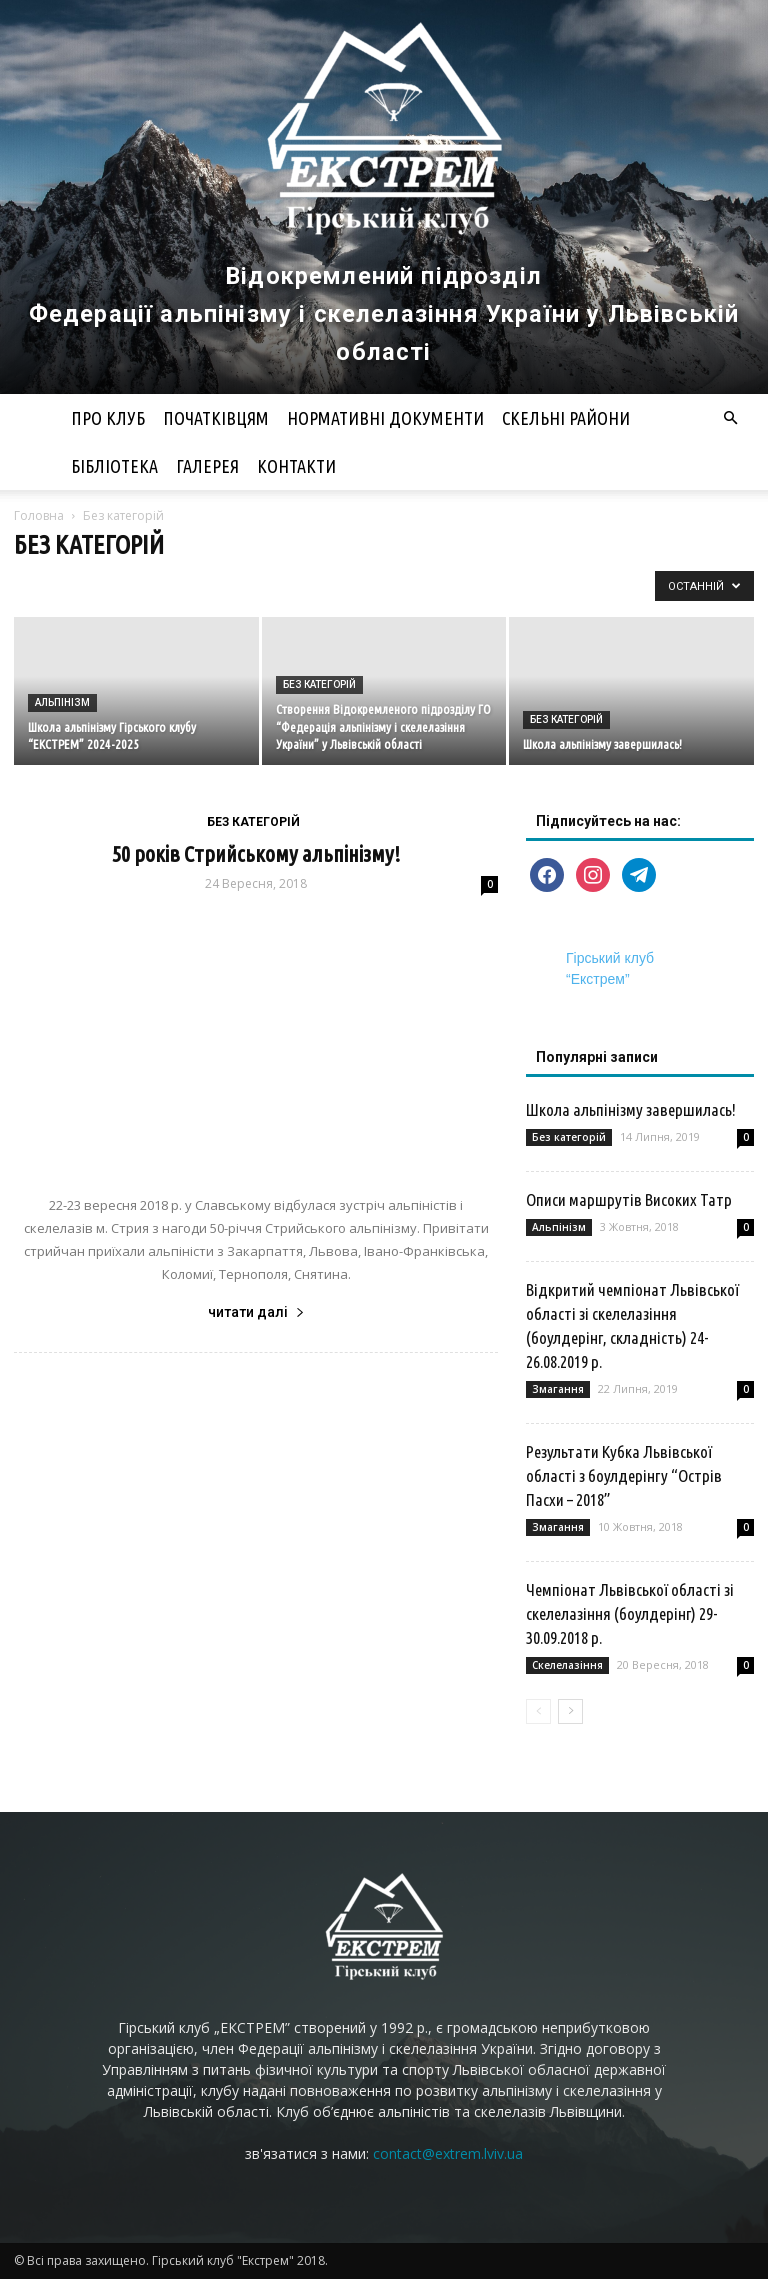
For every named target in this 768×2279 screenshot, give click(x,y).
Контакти (296, 466)
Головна (39, 515)
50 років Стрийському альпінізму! (256, 853)
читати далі (256, 1312)
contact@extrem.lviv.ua (448, 2153)
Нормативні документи (385, 418)
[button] (730, 418)
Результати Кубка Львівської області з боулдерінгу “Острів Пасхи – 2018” (624, 1475)
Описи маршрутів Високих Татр (629, 1199)
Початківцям (216, 418)
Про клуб (108, 418)
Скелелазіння (567, 1665)
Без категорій (319, 684)
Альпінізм (62, 702)
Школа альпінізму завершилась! (631, 1109)
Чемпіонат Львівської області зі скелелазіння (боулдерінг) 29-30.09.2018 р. (630, 1613)
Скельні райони (566, 418)
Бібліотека (114, 466)
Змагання (558, 1389)
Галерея (207, 466)
